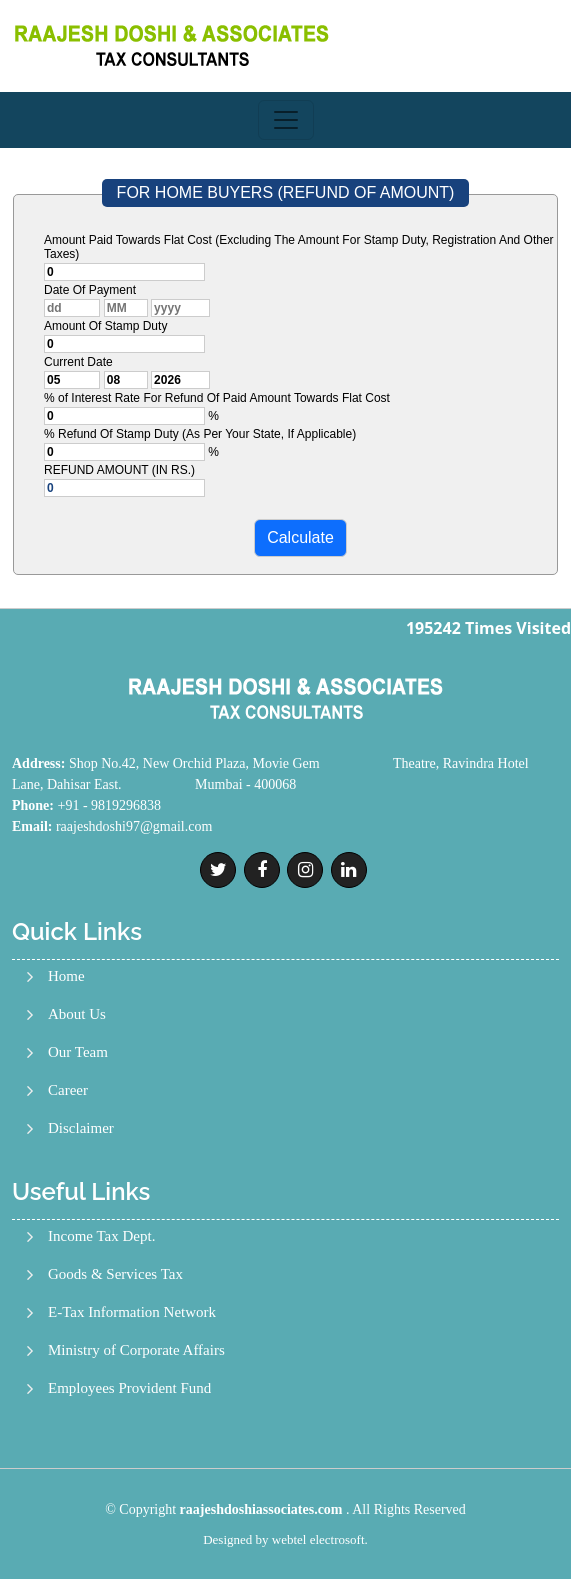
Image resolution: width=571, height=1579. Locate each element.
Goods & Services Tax (115, 1274)
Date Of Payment (90, 290)
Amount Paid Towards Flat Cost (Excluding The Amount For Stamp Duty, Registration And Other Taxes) (299, 247)
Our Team (78, 1052)
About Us (77, 1014)
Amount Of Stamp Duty (105, 326)
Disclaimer (81, 1128)
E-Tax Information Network (132, 1312)
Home (66, 976)
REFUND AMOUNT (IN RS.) (119, 470)
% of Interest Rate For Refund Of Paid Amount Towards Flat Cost (217, 398)
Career (68, 1090)
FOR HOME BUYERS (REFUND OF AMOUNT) (286, 192)
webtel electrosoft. (320, 1539)
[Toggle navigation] (286, 120)
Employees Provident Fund (129, 1388)
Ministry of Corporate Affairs (136, 1350)
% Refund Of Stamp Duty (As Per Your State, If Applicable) (200, 434)
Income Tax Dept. (101, 1236)
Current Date (78, 362)
